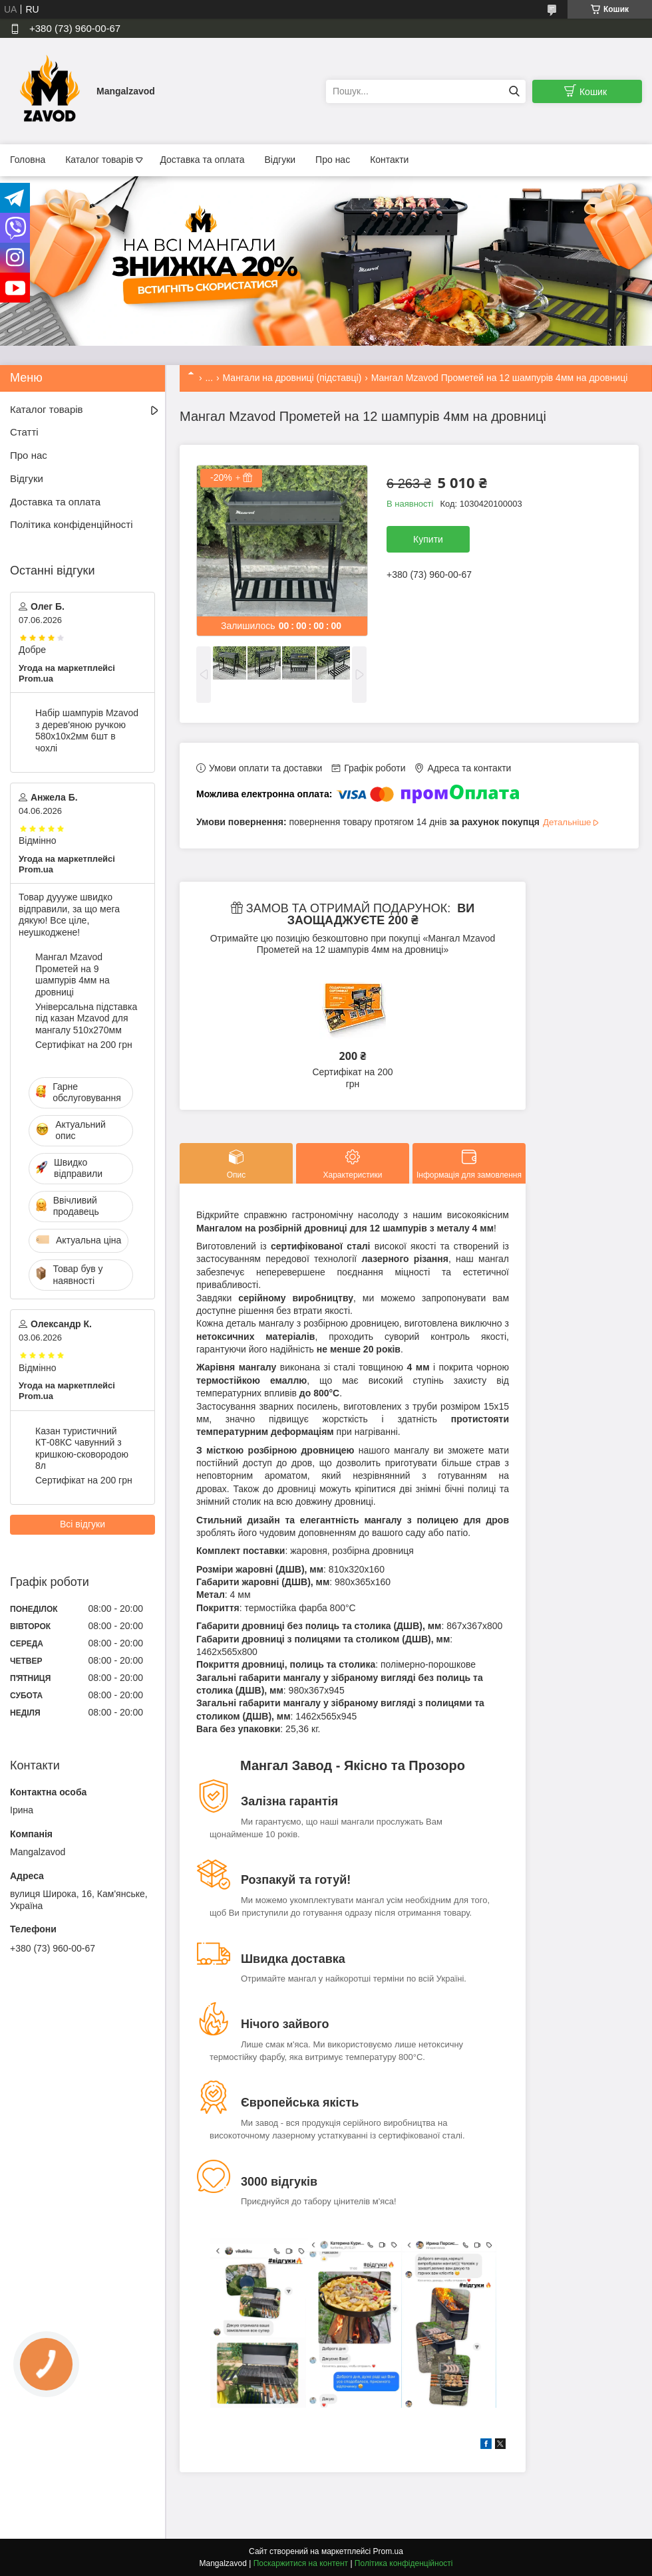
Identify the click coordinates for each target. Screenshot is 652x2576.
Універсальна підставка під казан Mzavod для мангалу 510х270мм (86, 1018)
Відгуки (279, 159)
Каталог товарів (99, 159)
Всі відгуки (82, 1524)
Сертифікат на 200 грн (352, 1078)
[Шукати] (514, 91)
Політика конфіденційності (71, 524)
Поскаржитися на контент (300, 2563)
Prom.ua (388, 2551)
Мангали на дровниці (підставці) (292, 377)
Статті (24, 432)
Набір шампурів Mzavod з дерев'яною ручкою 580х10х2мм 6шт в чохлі (86, 730)
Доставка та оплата (202, 159)
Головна (27, 159)
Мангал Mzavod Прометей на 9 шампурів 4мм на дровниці (72, 974)
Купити (428, 539)
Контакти (389, 159)
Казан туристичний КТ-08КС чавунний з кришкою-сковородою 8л (81, 1449)
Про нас (332, 159)
